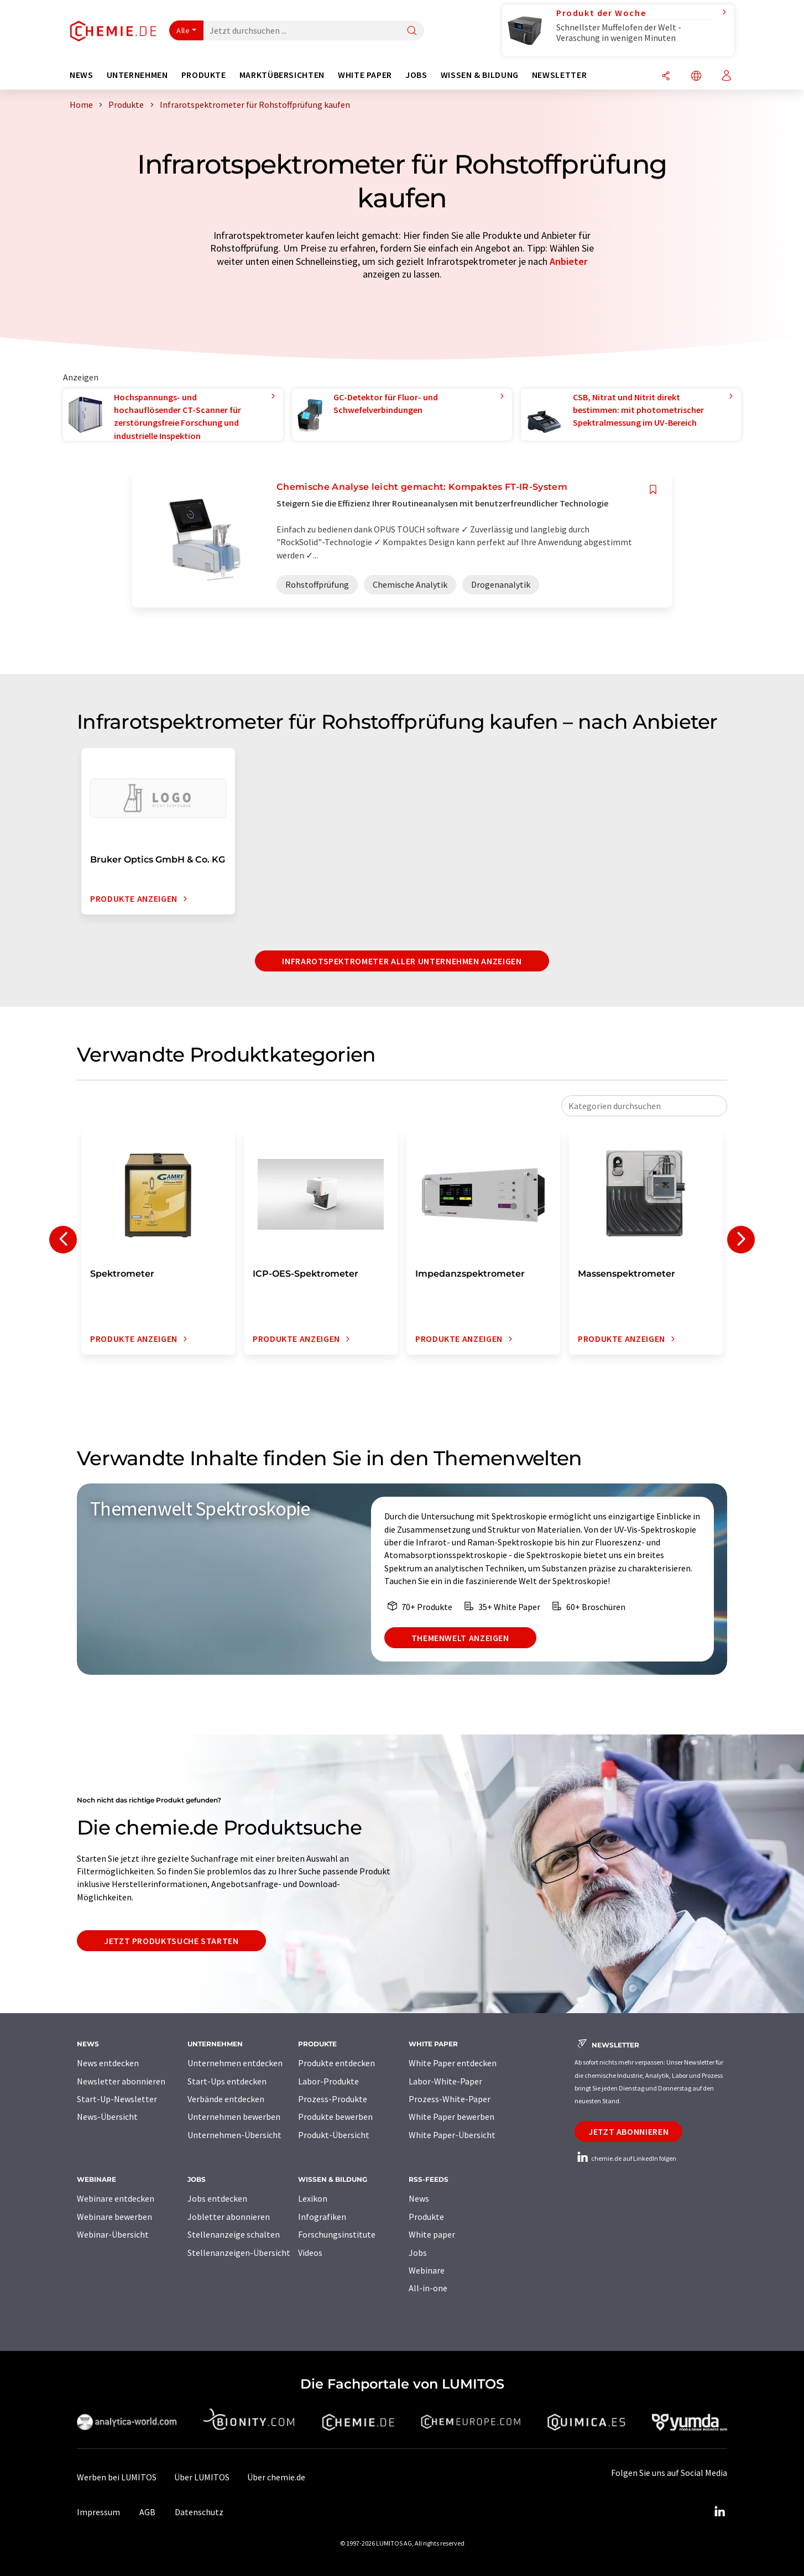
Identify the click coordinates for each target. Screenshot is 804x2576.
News (419, 2198)
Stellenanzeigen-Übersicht (238, 2252)
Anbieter (568, 261)
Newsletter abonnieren (121, 2081)
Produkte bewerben (335, 2116)
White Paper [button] (365, 75)
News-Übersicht (107, 2116)
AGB (147, 2511)
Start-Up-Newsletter (117, 2098)
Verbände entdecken (225, 2098)
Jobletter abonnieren (228, 2216)
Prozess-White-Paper (449, 2098)
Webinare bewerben (114, 2216)
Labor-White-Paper (445, 2081)
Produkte (426, 2216)
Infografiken (322, 2216)
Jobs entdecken (217, 2198)
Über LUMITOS (201, 2477)
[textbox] (644, 1105)
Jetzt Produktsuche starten (171, 1940)
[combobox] (644, 1105)
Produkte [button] (203, 75)
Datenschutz (199, 2511)
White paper (432, 2234)
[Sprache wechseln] (696, 76)
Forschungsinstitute (336, 2234)
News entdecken (108, 2062)
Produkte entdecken (336, 2062)
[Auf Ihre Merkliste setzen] (653, 490)
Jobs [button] (416, 75)
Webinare (427, 2270)
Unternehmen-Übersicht (234, 2134)
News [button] (81, 75)
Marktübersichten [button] (282, 75)
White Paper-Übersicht (452, 2134)
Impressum (98, 2511)
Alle (183, 30)
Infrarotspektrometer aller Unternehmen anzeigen (401, 960)
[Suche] (412, 31)
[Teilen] (666, 76)
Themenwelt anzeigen (460, 1637)
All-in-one (428, 2287)
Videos (310, 2252)
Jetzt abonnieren (628, 2131)
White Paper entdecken (453, 2062)
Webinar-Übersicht (113, 2234)
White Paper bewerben (451, 2116)
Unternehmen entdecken (235, 2062)
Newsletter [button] (559, 75)
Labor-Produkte (328, 2081)
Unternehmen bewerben (233, 2116)
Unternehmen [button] (137, 75)
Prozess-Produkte (332, 2098)
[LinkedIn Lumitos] (719, 2511)
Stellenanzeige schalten (233, 2234)
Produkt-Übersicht (333, 2134)
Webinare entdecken (115, 2198)
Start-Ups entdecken (227, 2081)
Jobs (418, 2252)
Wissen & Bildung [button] (480, 75)
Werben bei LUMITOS (116, 2477)
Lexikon (312, 2198)
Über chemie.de (276, 2477)
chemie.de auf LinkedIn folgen (625, 2158)
